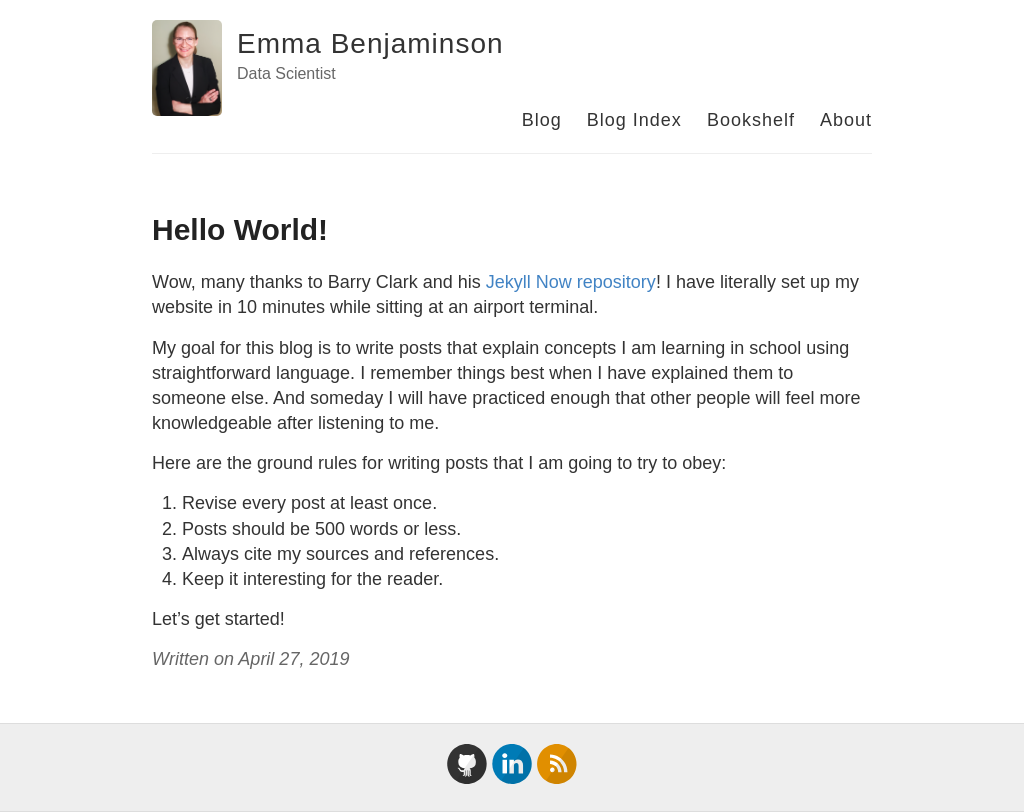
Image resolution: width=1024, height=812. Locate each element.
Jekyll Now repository (571, 282)
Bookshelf (751, 120)
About (846, 120)
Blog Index (634, 120)
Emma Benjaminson (370, 43)
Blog (542, 120)
